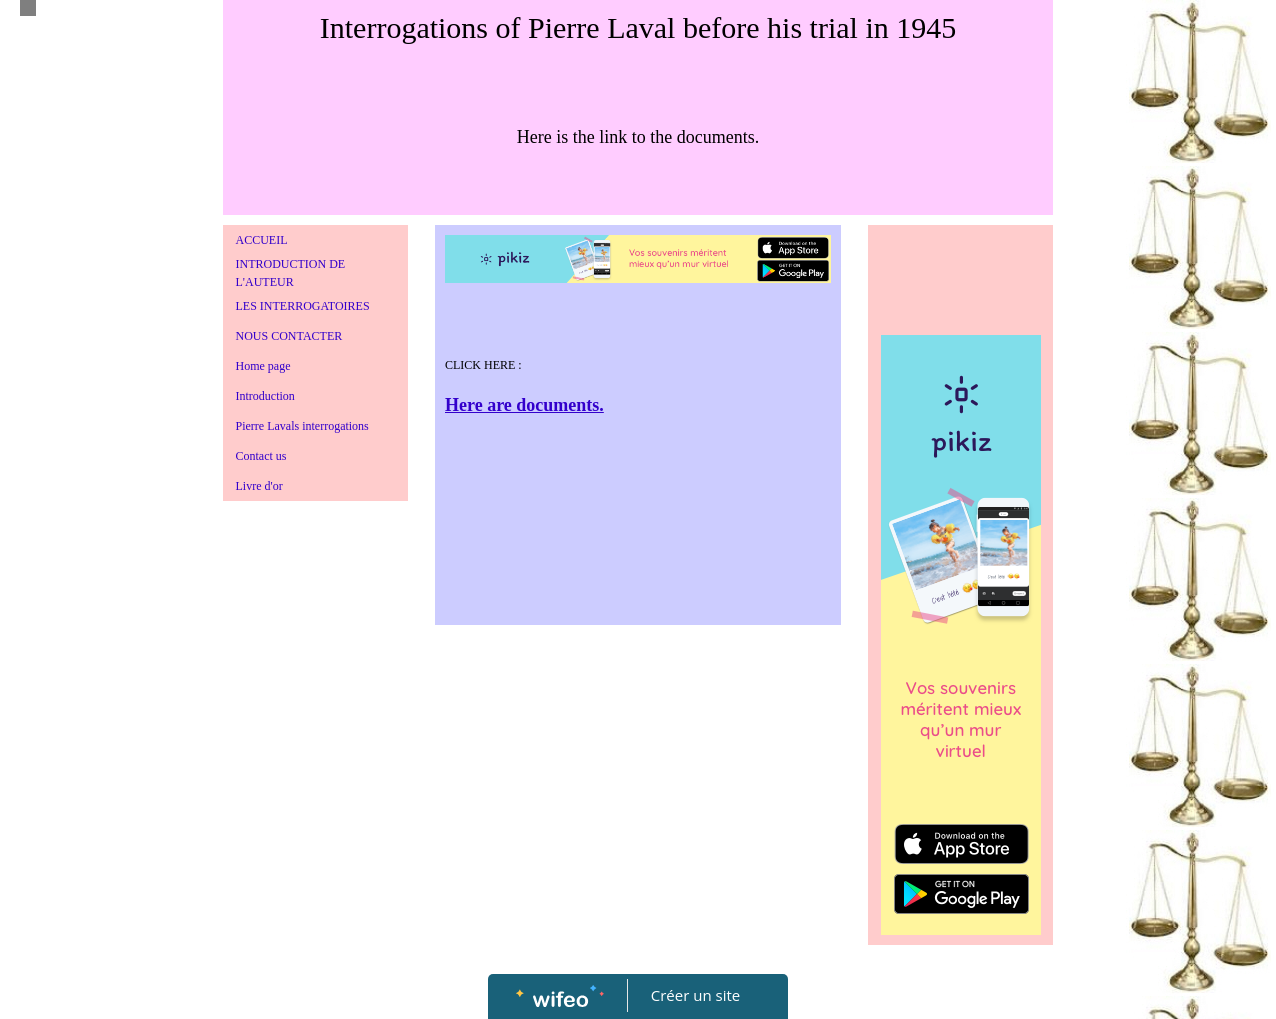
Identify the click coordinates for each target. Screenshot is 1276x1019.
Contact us (261, 456)
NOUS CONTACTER (289, 336)
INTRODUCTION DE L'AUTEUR (291, 273)
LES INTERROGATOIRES (303, 306)
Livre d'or (259, 486)
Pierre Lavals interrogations (302, 426)
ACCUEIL (262, 240)
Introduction (265, 396)
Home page (263, 366)
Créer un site (695, 995)
